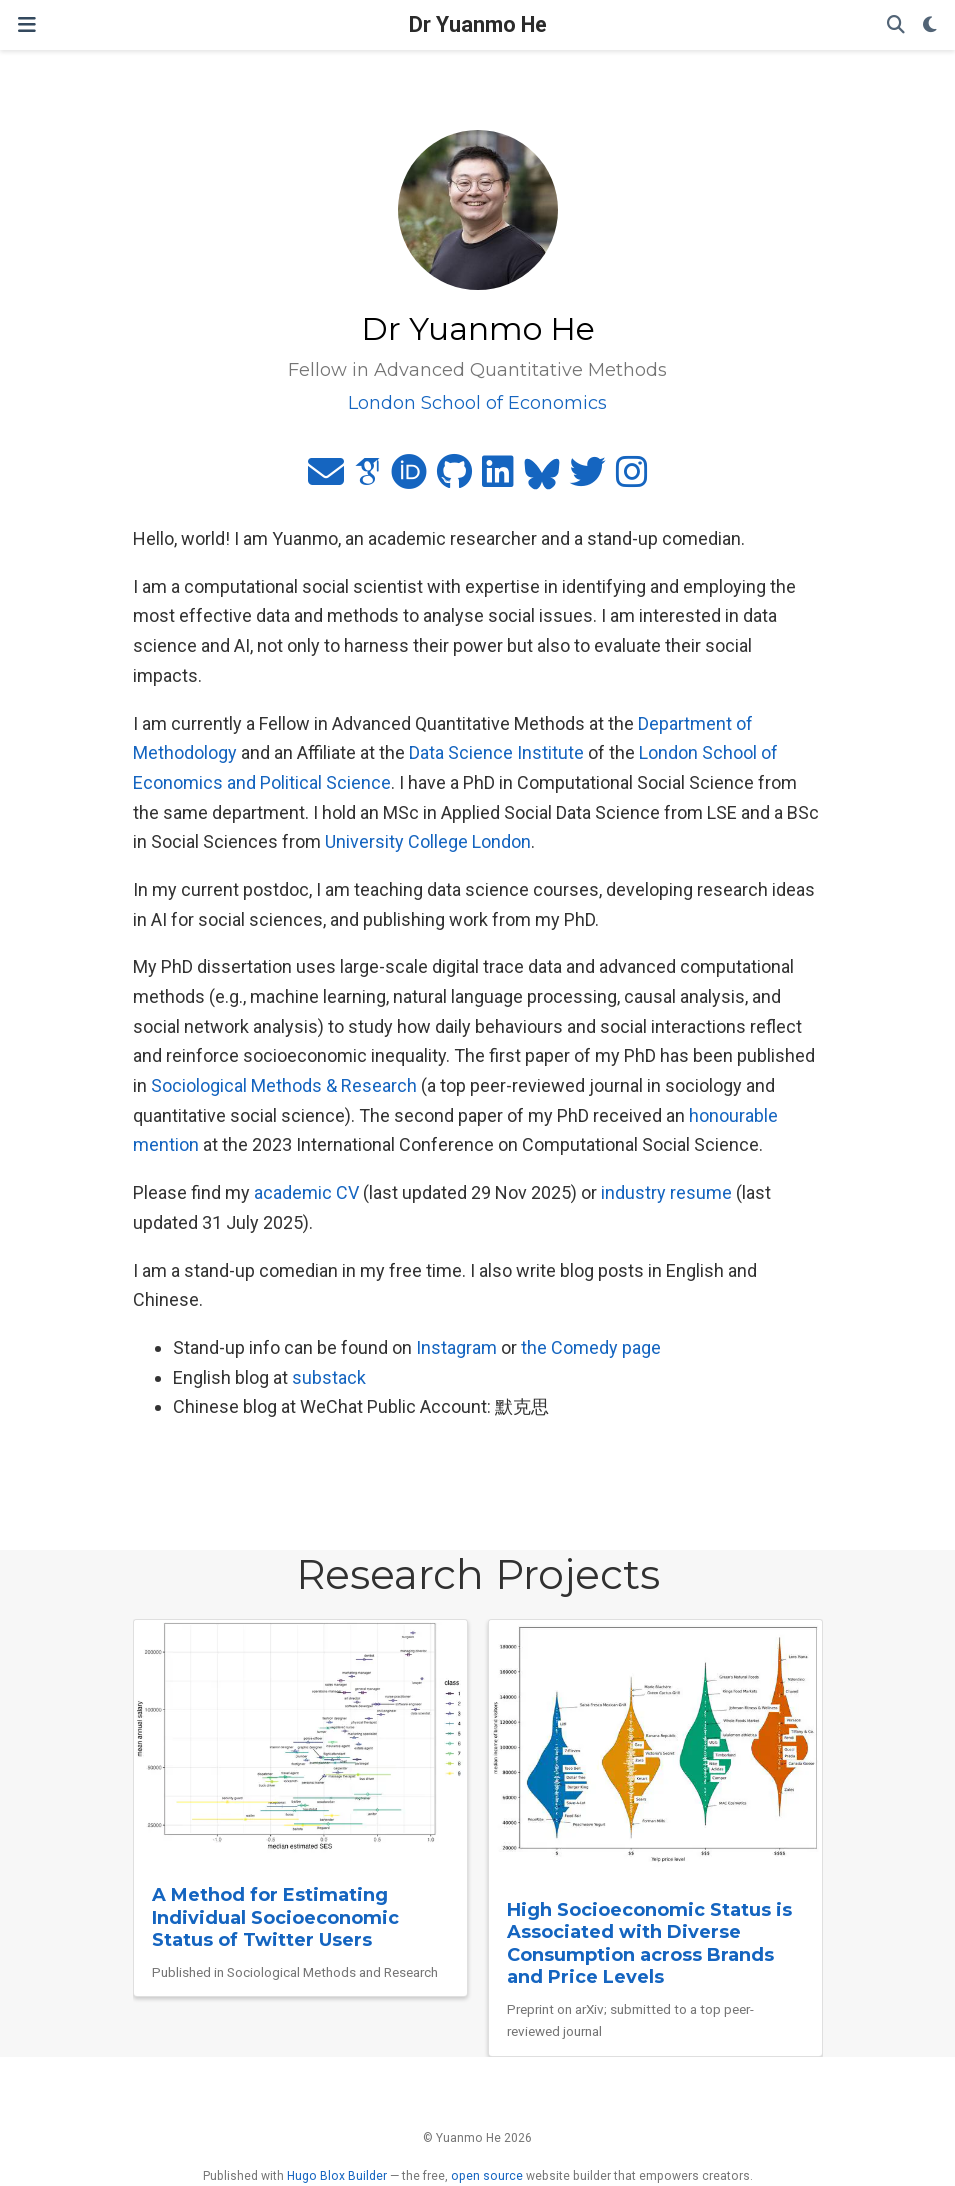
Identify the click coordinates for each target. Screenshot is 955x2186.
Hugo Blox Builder (337, 2176)
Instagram (456, 1347)
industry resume (666, 1192)
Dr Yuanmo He (478, 24)
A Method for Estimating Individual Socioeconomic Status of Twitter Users (275, 1917)
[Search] (896, 25)
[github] (454, 478)
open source (487, 2176)
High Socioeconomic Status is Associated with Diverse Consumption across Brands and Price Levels (649, 1944)
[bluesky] (542, 478)
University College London (428, 841)
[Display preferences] (930, 25)
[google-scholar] (367, 478)
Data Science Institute (496, 752)
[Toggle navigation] (27, 24)
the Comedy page (591, 1347)
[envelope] (326, 478)
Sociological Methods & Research (284, 1085)
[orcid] (409, 478)
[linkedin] (498, 478)
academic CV (306, 1192)
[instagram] (632, 478)
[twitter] (588, 478)
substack (329, 1377)
